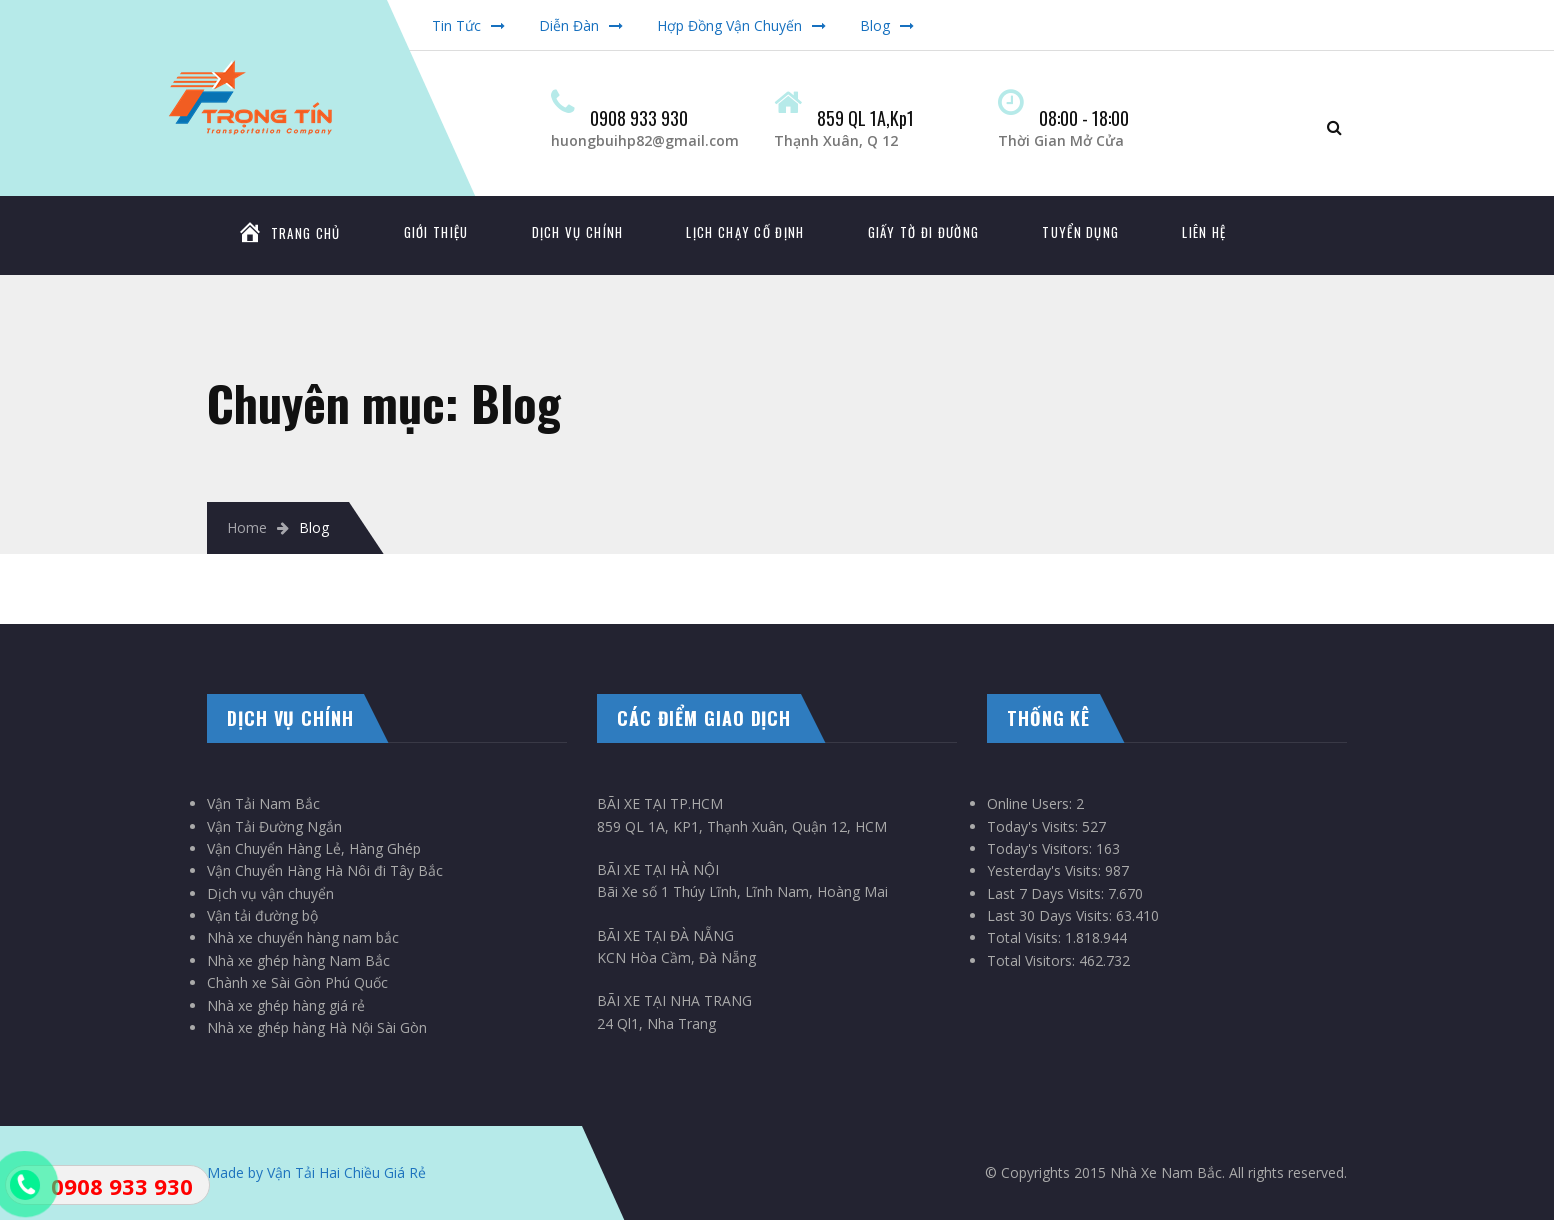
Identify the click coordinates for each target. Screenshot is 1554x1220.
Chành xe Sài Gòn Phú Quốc (297, 982)
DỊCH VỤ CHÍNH (578, 232)
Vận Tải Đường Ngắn (274, 826)
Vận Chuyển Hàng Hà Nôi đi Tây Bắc (325, 870)
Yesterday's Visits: (1046, 870)
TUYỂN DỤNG (1080, 232)
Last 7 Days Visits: (1047, 893)
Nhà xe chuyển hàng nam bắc (303, 937)
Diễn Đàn (569, 25)
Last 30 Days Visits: (1051, 915)
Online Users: (1031, 803)
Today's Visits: (1034, 826)
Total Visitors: (1033, 960)
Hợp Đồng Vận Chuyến (729, 25)
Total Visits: (1026, 937)
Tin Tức (456, 25)
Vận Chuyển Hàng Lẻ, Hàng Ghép (314, 848)
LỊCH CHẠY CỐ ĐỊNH (745, 232)
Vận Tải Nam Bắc (263, 803)
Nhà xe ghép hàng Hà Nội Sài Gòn (317, 1027)
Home (247, 527)
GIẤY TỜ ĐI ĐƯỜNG (924, 232)
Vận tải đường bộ (262, 915)
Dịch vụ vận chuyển (270, 893)
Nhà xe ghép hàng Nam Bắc (298, 960)
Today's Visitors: (1041, 848)
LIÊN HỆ (1204, 232)
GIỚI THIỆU (436, 232)
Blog (875, 25)
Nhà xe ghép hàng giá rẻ (286, 1005)
